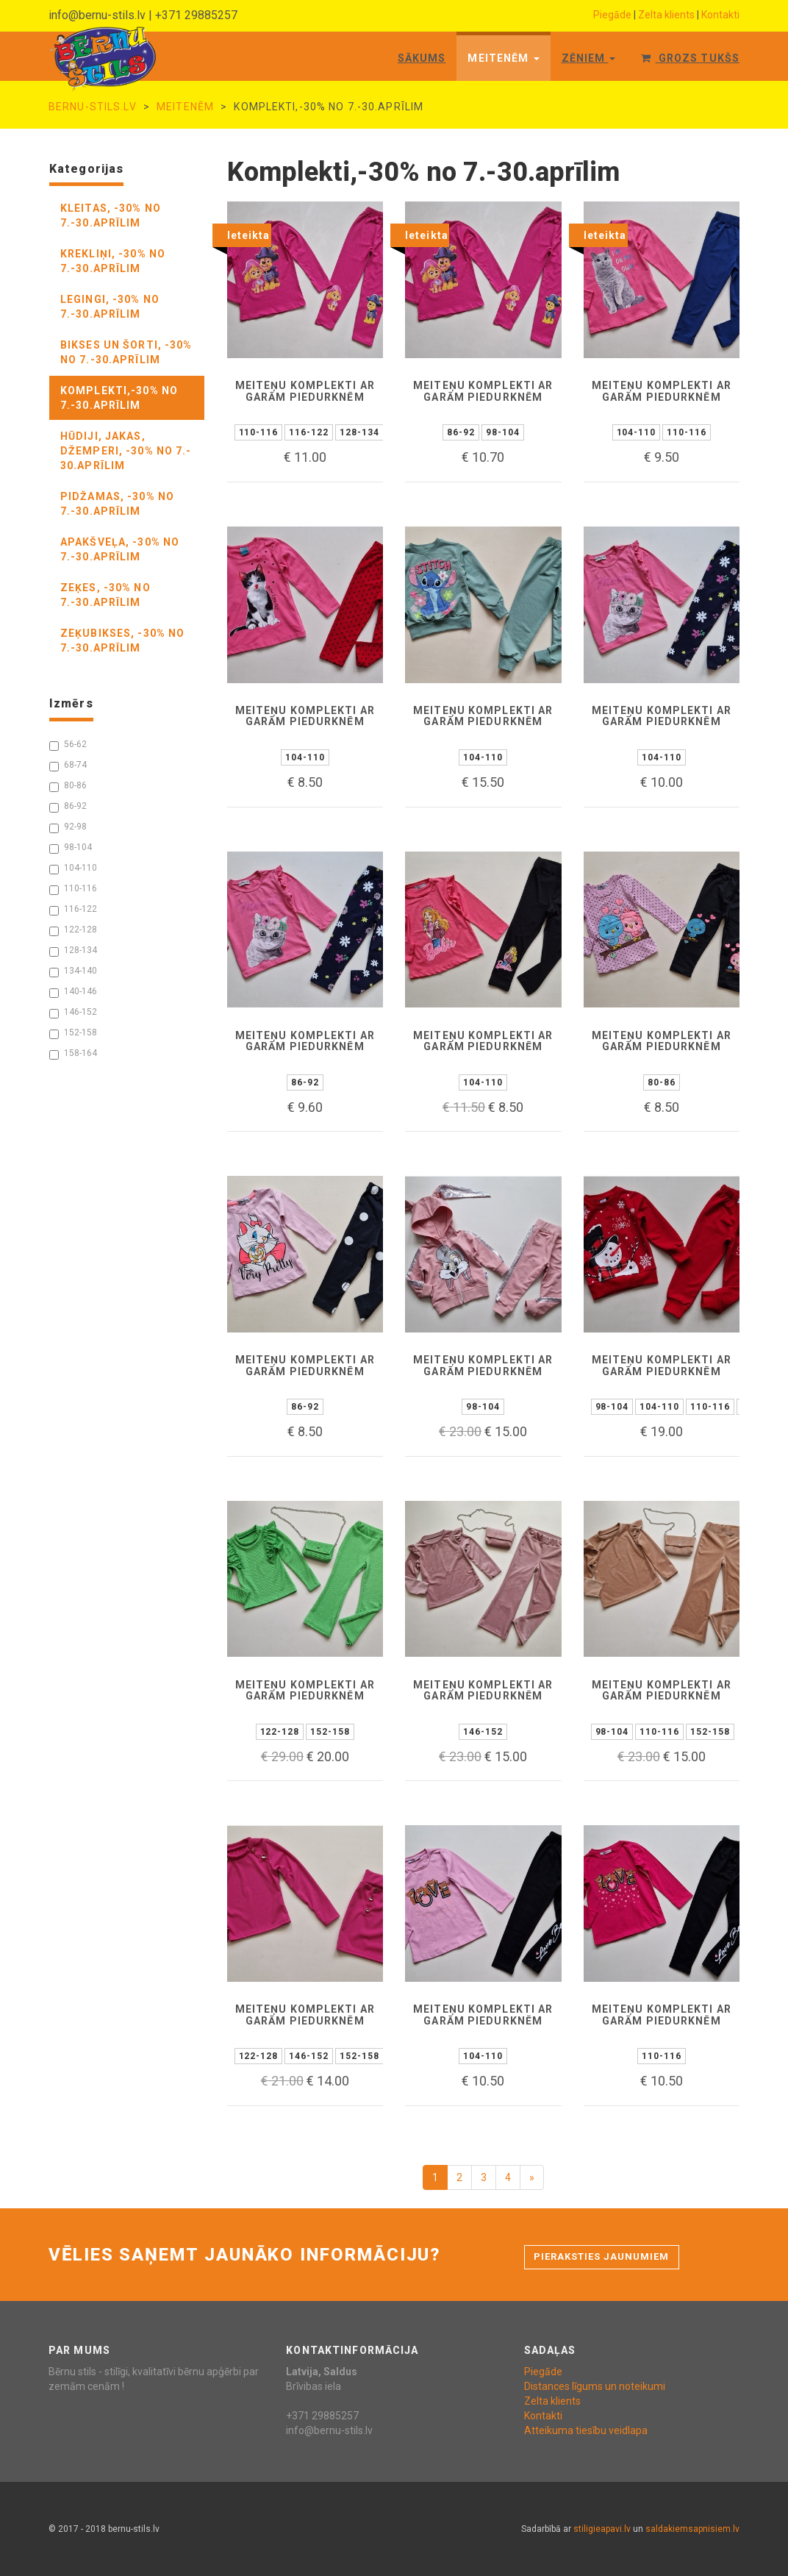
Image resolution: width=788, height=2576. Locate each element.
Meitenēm (503, 58)
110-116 (73, 889)
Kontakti (720, 15)
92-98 (68, 827)
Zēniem (589, 58)
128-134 (73, 951)
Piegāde (612, 15)
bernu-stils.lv (93, 107)
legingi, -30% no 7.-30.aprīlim (110, 306)
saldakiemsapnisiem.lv (692, 2529)
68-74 (68, 765)
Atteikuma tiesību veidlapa (586, 2430)
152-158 (73, 1033)
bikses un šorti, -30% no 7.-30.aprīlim (126, 352)
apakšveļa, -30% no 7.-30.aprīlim (119, 549)
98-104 (70, 848)
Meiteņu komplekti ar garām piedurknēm (305, 390)
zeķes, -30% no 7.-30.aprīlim (105, 595)
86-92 (68, 807)
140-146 (73, 992)
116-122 (73, 910)
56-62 (68, 745)
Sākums (422, 58)
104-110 (73, 868)
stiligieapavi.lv (602, 2529)
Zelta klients (666, 15)
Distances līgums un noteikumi (594, 2386)
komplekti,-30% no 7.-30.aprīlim (119, 398)
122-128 (73, 930)
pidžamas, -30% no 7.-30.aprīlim (117, 503)
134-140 (73, 971)
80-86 (68, 786)
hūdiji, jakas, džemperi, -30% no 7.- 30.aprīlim (126, 450)
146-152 (73, 1012)
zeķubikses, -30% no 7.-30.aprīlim (122, 640)
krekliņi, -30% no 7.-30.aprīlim (112, 261)
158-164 (73, 1054)
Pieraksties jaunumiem (602, 2256)
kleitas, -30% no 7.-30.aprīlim (110, 215)
